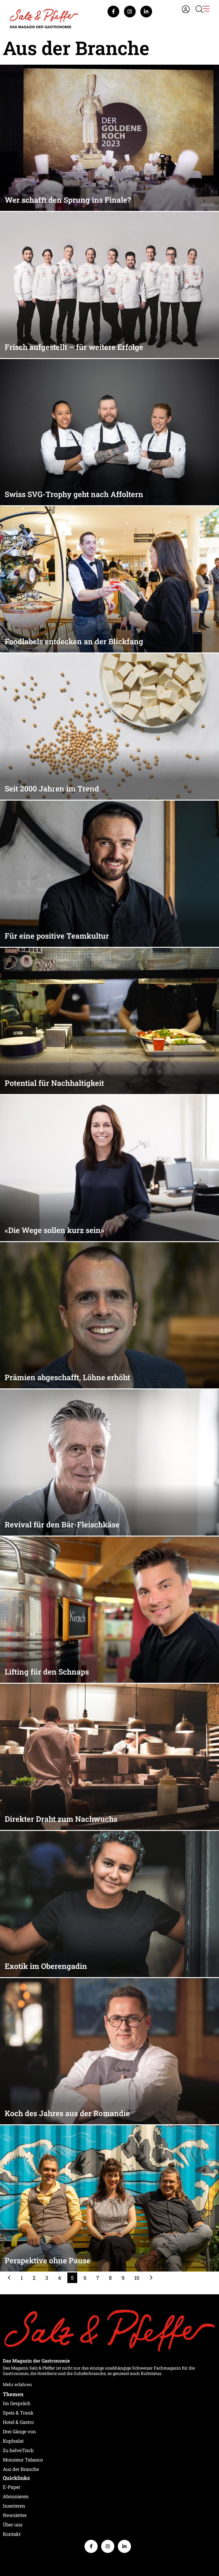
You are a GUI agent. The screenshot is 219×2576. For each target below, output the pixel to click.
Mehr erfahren (17, 2384)
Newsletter (15, 2515)
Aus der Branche (21, 2469)
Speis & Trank (18, 2413)
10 (136, 2277)
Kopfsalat (13, 2441)
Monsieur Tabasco (23, 2460)
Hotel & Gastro (18, 2422)
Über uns (13, 2524)
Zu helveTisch (18, 2450)
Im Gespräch (17, 2403)
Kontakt (12, 2534)
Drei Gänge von (19, 2431)
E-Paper (11, 2487)
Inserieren (14, 2506)
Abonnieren (16, 2496)
